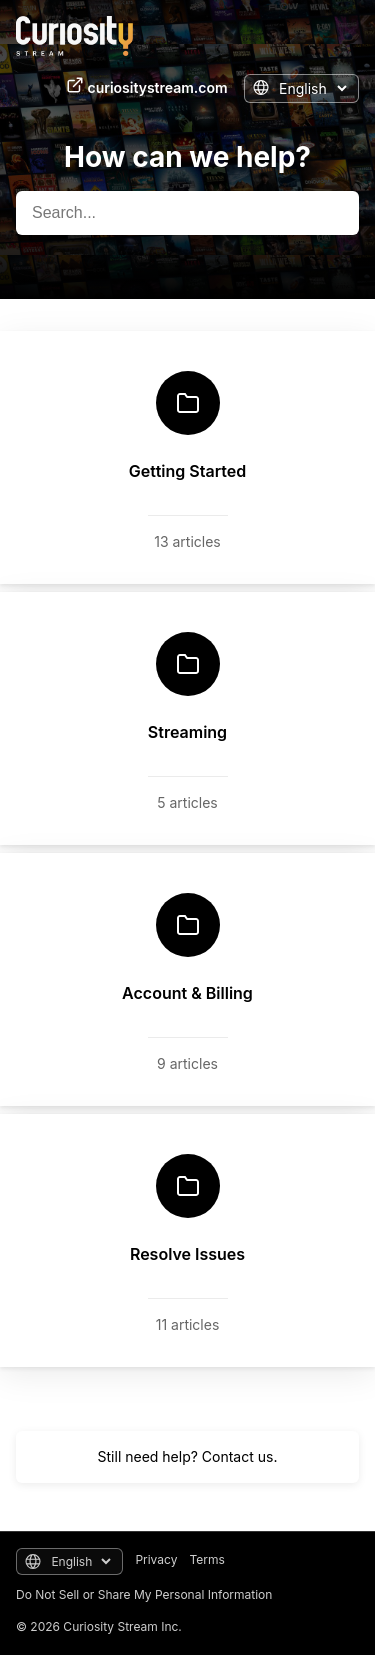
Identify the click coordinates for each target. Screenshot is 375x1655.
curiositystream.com (147, 86)
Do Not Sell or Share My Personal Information (144, 1594)
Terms (206, 1559)
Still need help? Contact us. (188, 1456)
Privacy (156, 1559)
